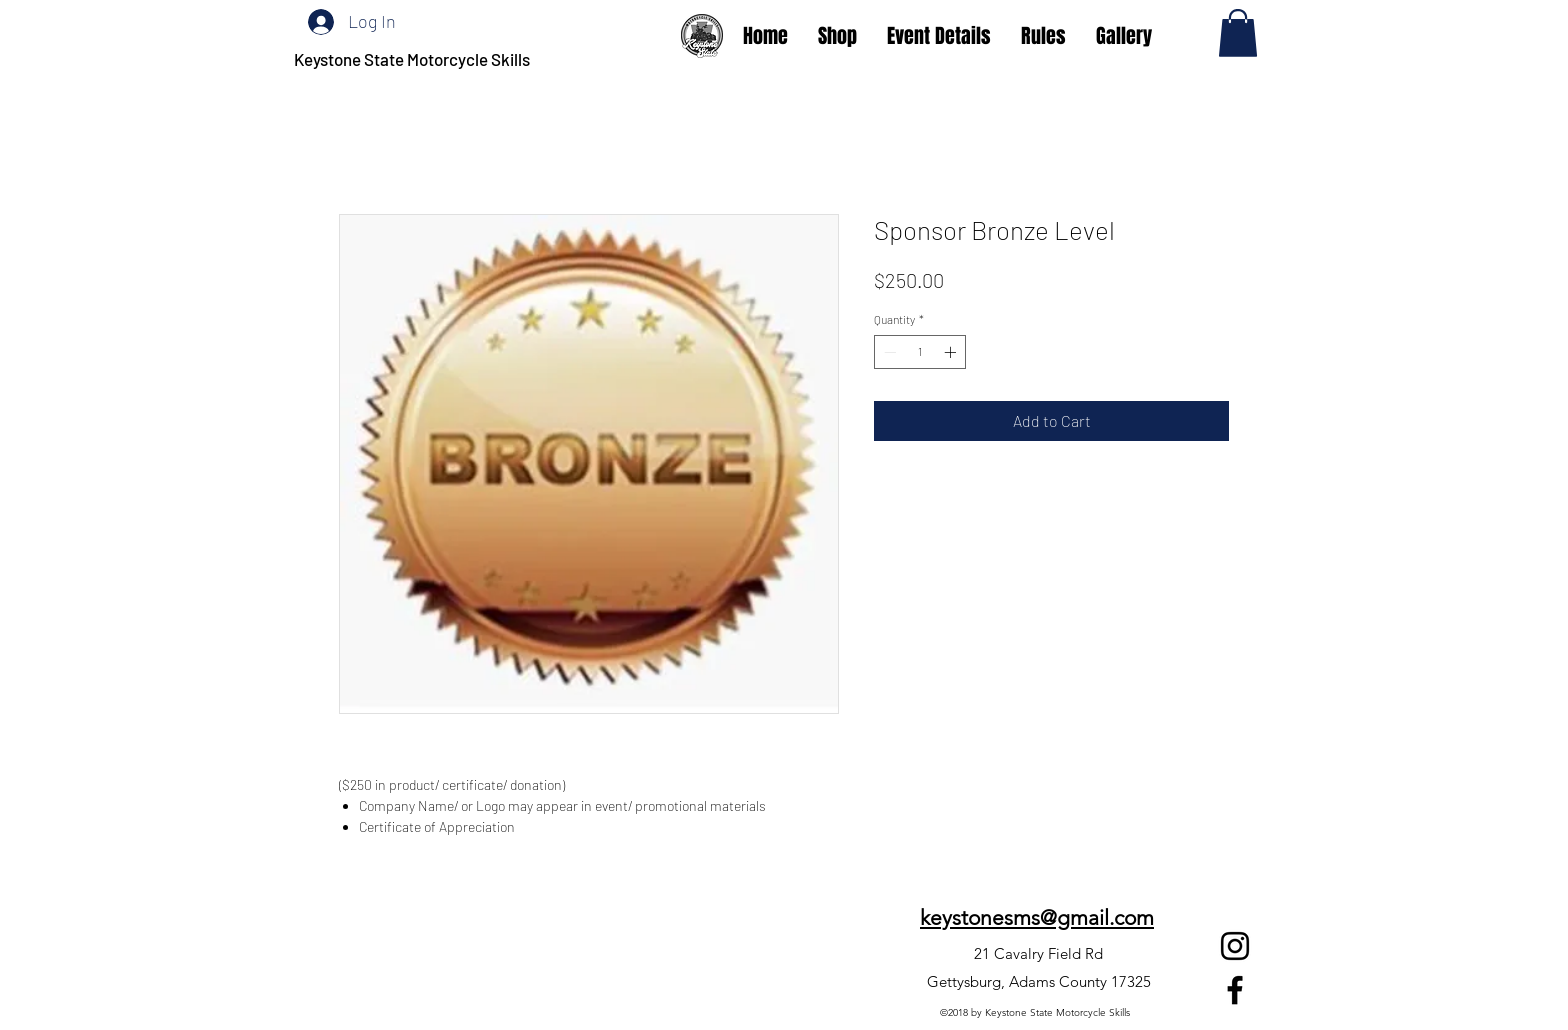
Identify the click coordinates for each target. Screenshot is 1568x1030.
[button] (1238, 33)
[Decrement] (888, 352)
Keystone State (350, 59)
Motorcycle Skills (468, 59)
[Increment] (952, 352)
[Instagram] (1235, 946)
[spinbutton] (920, 352)
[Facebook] (1235, 990)
